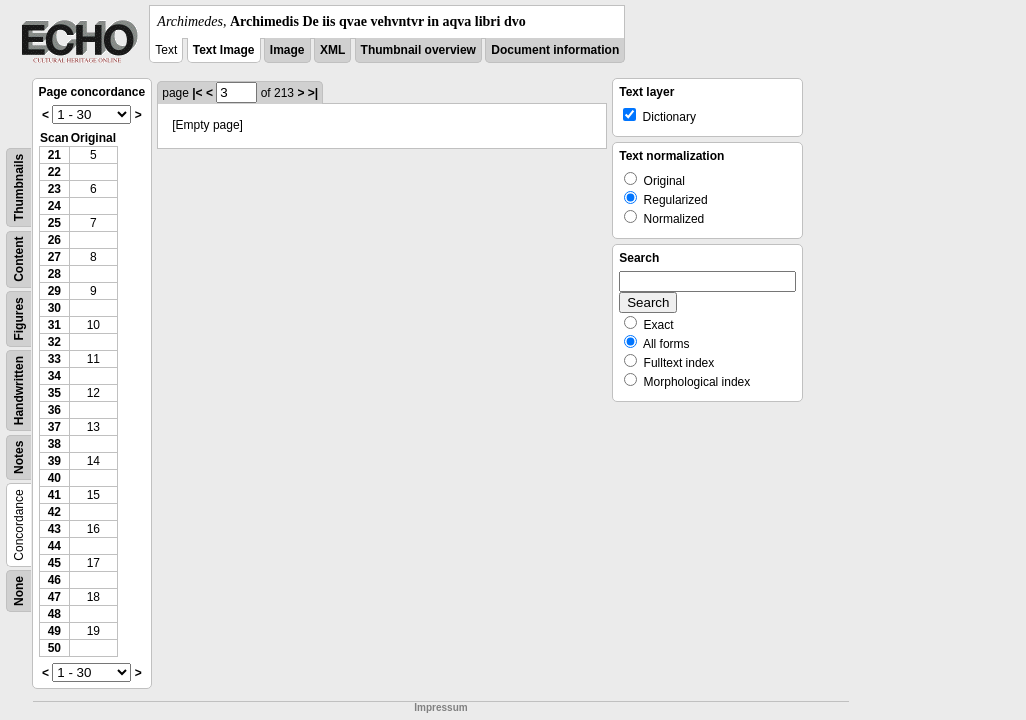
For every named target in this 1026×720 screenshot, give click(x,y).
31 (54, 325)
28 (54, 274)
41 (54, 495)
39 (54, 461)
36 (54, 410)
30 (54, 308)
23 (54, 189)
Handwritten (19, 390)
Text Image (224, 50)
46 (54, 580)
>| (313, 93)
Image (287, 50)
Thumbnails (19, 187)
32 (54, 342)
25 (54, 223)
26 (54, 240)
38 (54, 444)
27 (54, 257)
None (19, 591)
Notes (19, 457)
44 (54, 546)
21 (54, 155)
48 (54, 614)
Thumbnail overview (418, 50)
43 (54, 529)
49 (54, 631)
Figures (19, 318)
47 (54, 597)
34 (54, 376)
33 (54, 359)
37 (54, 427)
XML (332, 50)
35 (54, 393)
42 (54, 512)
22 (54, 172)
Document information (555, 50)
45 (54, 563)
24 (54, 206)
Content (19, 259)
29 (54, 291)
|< (197, 93)
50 (54, 648)
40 (54, 478)
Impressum (440, 707)
